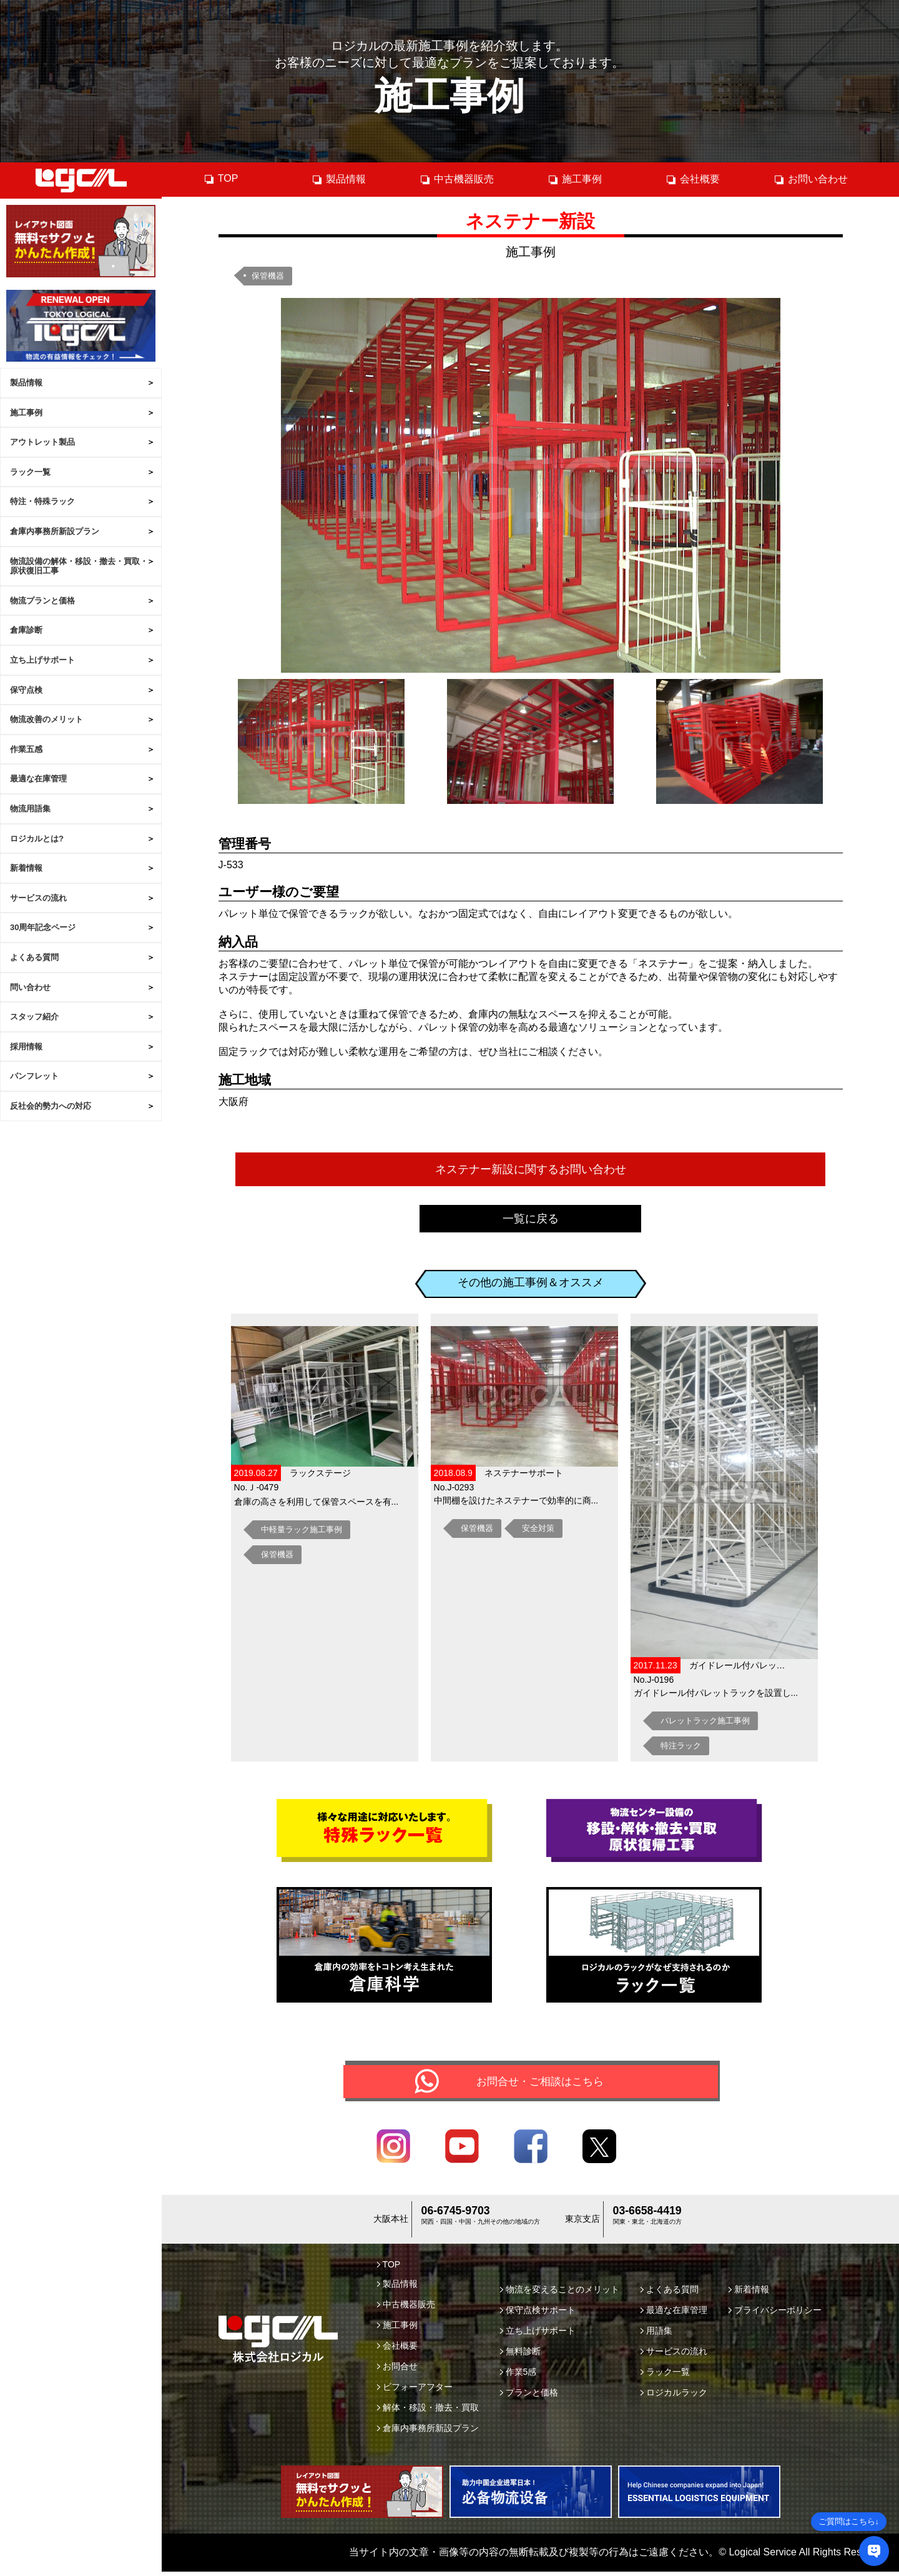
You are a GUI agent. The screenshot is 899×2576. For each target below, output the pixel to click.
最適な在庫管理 (38, 778)
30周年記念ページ (43, 927)
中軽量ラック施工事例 (301, 1529)
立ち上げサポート (42, 660)
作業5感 (518, 2376)
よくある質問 (34, 957)
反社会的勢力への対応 (50, 1106)
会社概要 (693, 179)
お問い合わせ (811, 179)
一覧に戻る (531, 1218)
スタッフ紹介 (34, 1016)
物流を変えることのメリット (559, 2294)
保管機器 (268, 275)
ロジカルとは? (37, 838)
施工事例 (26, 412)
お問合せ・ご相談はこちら (539, 2083)
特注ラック (681, 1745)
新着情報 (26, 868)
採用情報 (26, 1046)
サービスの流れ (38, 898)
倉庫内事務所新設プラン (54, 531)
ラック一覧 (30, 472)
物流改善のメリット (46, 719)
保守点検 (26, 690)
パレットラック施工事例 (705, 1720)
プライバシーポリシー (775, 2314)
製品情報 (26, 382)
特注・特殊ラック (42, 501)
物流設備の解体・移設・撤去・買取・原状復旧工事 (79, 566)
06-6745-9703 (455, 2217)
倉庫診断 (26, 630)
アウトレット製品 (42, 442)
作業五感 (26, 749)
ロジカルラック (674, 2397)
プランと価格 (529, 2397)
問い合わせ (30, 987)
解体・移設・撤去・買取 (428, 2412)
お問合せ (397, 2370)
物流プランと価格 (42, 600)
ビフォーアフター (415, 2391)
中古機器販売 (457, 179)
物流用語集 (30, 808)
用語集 (656, 2335)
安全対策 (538, 1528)
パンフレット (34, 1076)
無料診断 (520, 2356)
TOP (221, 178)
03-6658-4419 (647, 2217)
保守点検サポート (538, 2314)
